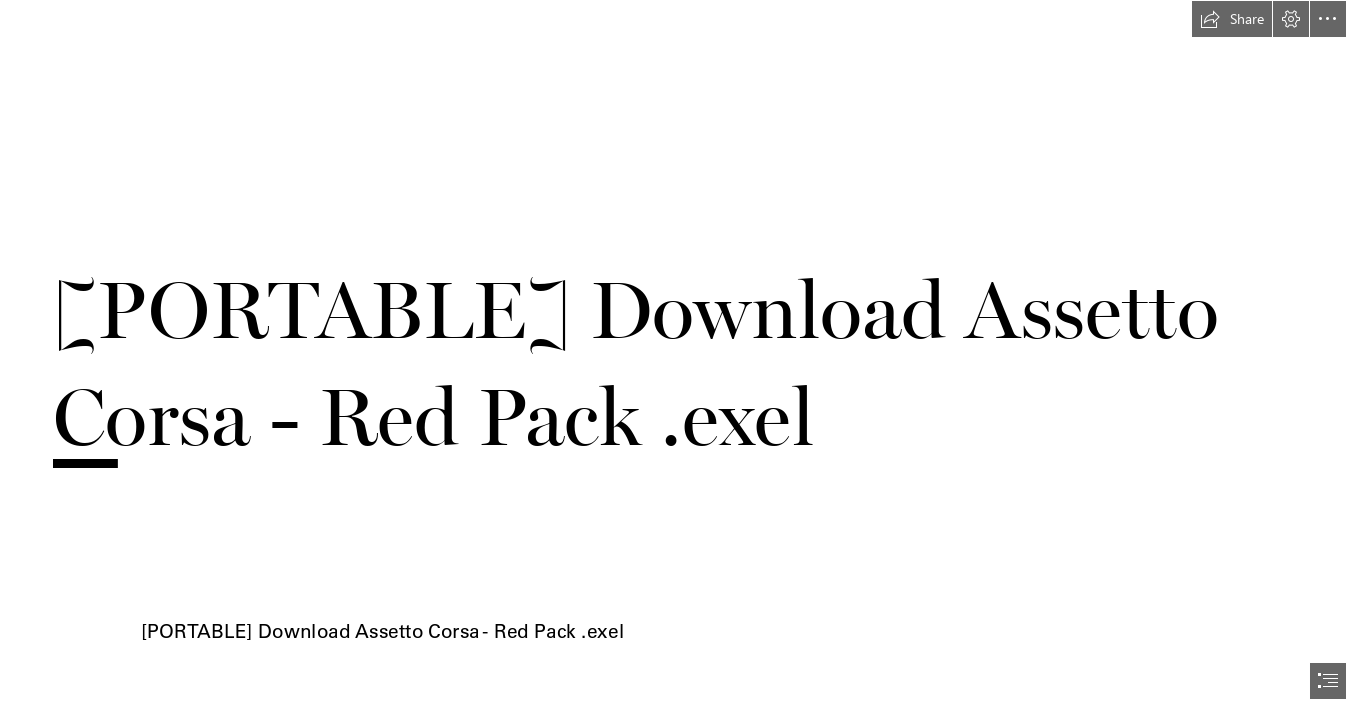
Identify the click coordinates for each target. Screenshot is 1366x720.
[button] (1232, 19)
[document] (683, 360)
